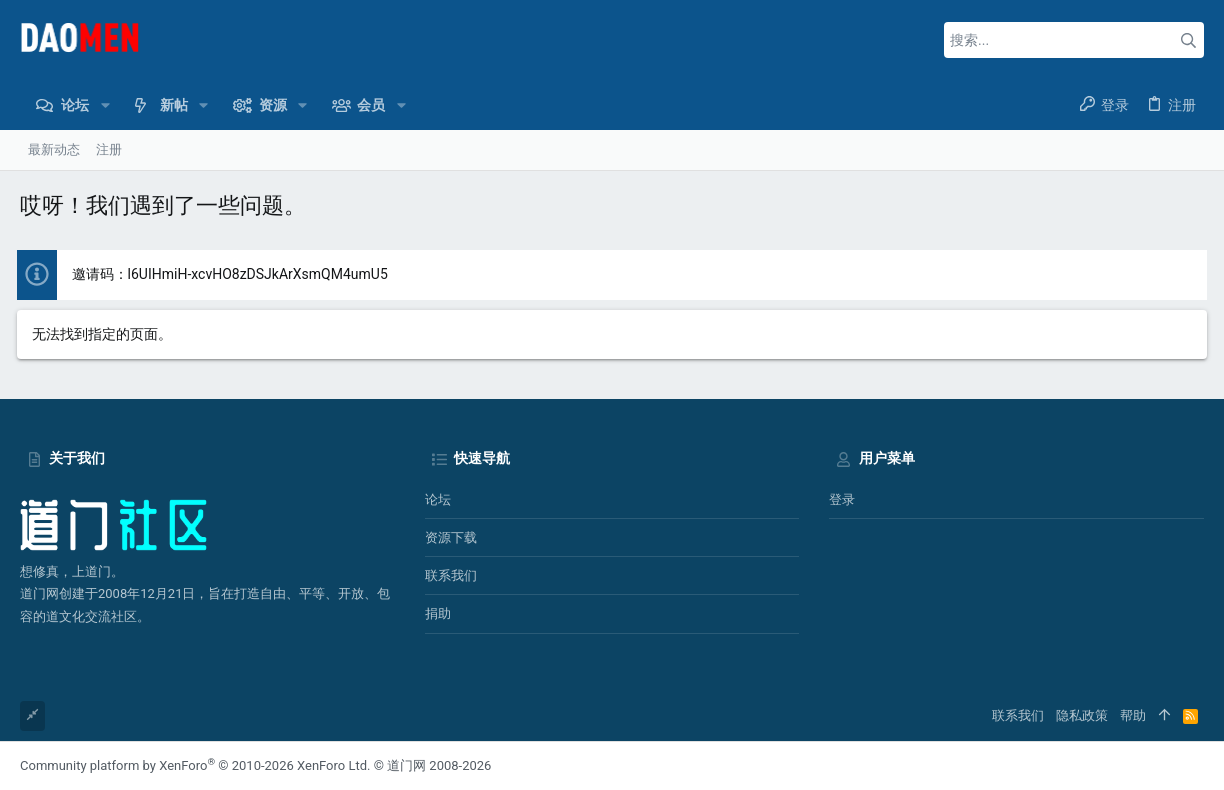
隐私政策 (1082, 715)
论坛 (438, 499)
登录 (842, 499)
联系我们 (451, 575)
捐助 (438, 613)
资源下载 (451, 537)
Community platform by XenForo (195, 765)
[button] (104, 105)
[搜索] (1074, 40)
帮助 (1133, 715)
